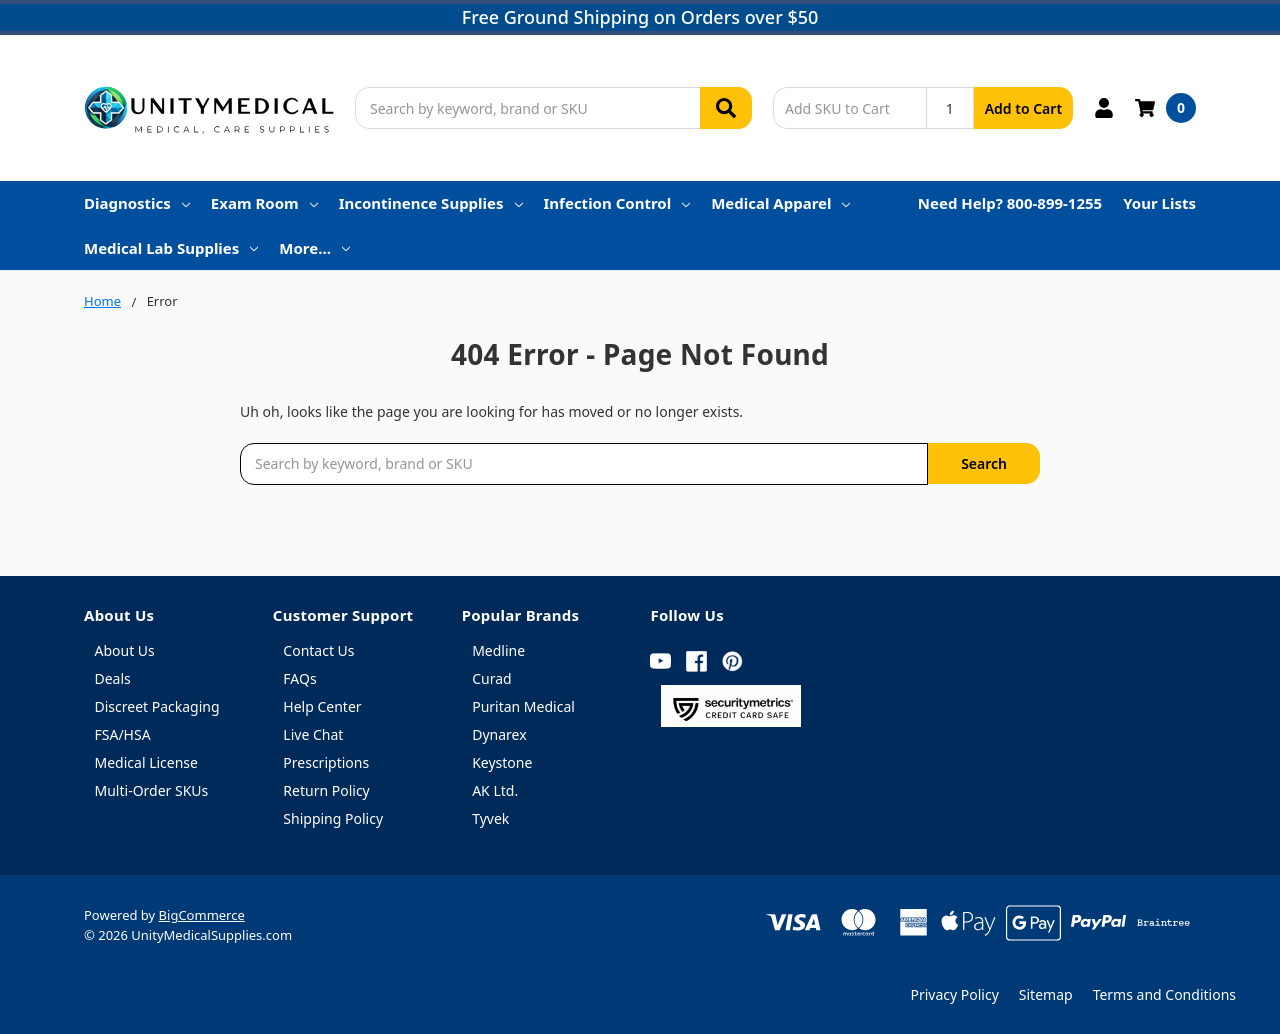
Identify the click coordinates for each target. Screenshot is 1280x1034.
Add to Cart (1023, 108)
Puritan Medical (523, 706)
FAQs (299, 678)
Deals (113, 678)
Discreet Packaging (157, 706)
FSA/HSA (123, 734)
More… (314, 248)
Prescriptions (326, 762)
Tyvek (490, 818)
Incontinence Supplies (431, 203)
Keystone (502, 762)
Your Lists (1159, 203)
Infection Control (617, 203)
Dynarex (499, 734)
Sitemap (1046, 994)
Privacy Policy (954, 994)
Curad (491, 678)
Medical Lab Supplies (171, 248)
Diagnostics (137, 203)
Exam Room (264, 203)
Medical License (146, 762)
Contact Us (318, 650)
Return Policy (326, 790)
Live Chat (313, 734)
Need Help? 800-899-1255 (1010, 203)
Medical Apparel (780, 203)
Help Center (322, 706)
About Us (125, 650)
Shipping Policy (333, 818)
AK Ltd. (495, 790)
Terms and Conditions (1164, 994)
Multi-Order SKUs (152, 790)
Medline (498, 650)
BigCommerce (202, 915)
